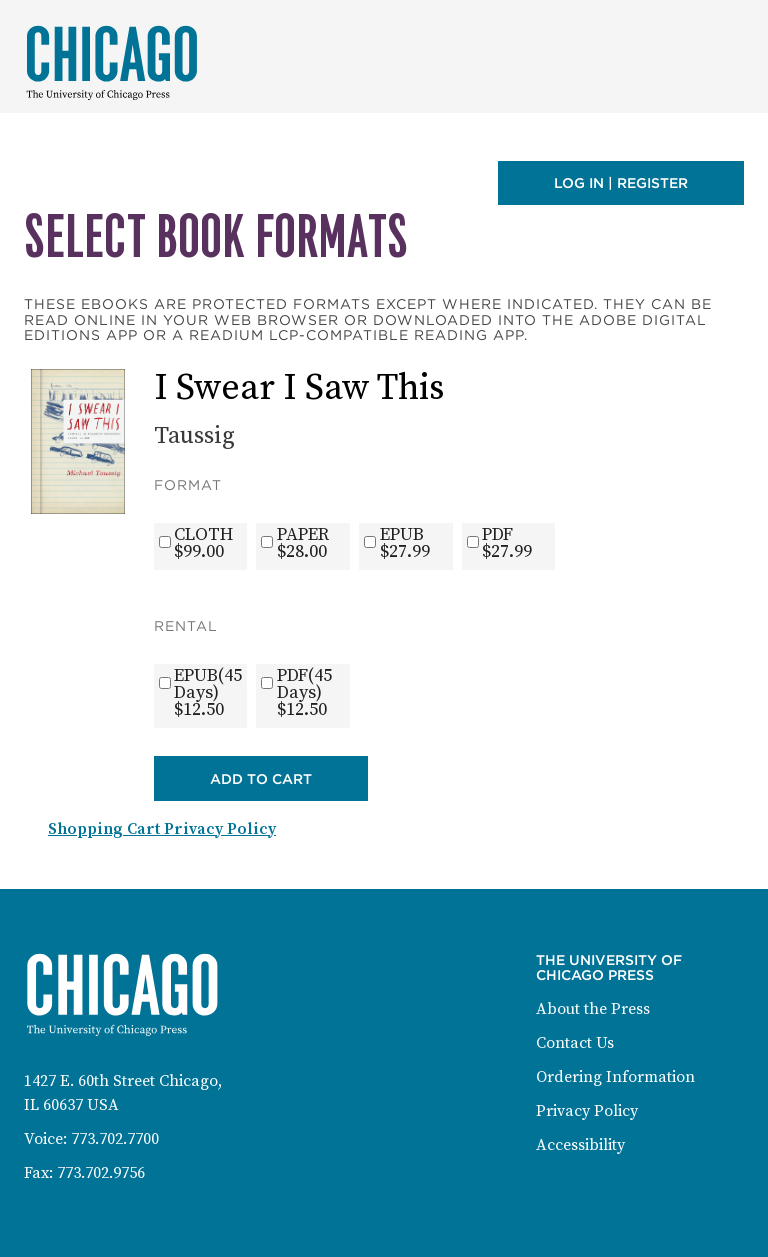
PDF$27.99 (507, 543)
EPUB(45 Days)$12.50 (208, 692)
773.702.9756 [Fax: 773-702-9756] (101, 1173)
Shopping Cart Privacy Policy (162, 829)
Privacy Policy (587, 1111)
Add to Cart (261, 779)
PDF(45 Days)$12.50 (304, 692)
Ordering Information (615, 1077)
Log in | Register (621, 183)
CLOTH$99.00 (203, 543)
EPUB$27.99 (405, 543)
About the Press (593, 1009)
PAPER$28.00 (303, 543)
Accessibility (580, 1145)
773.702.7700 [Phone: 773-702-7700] (115, 1139)
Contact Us (575, 1043)
